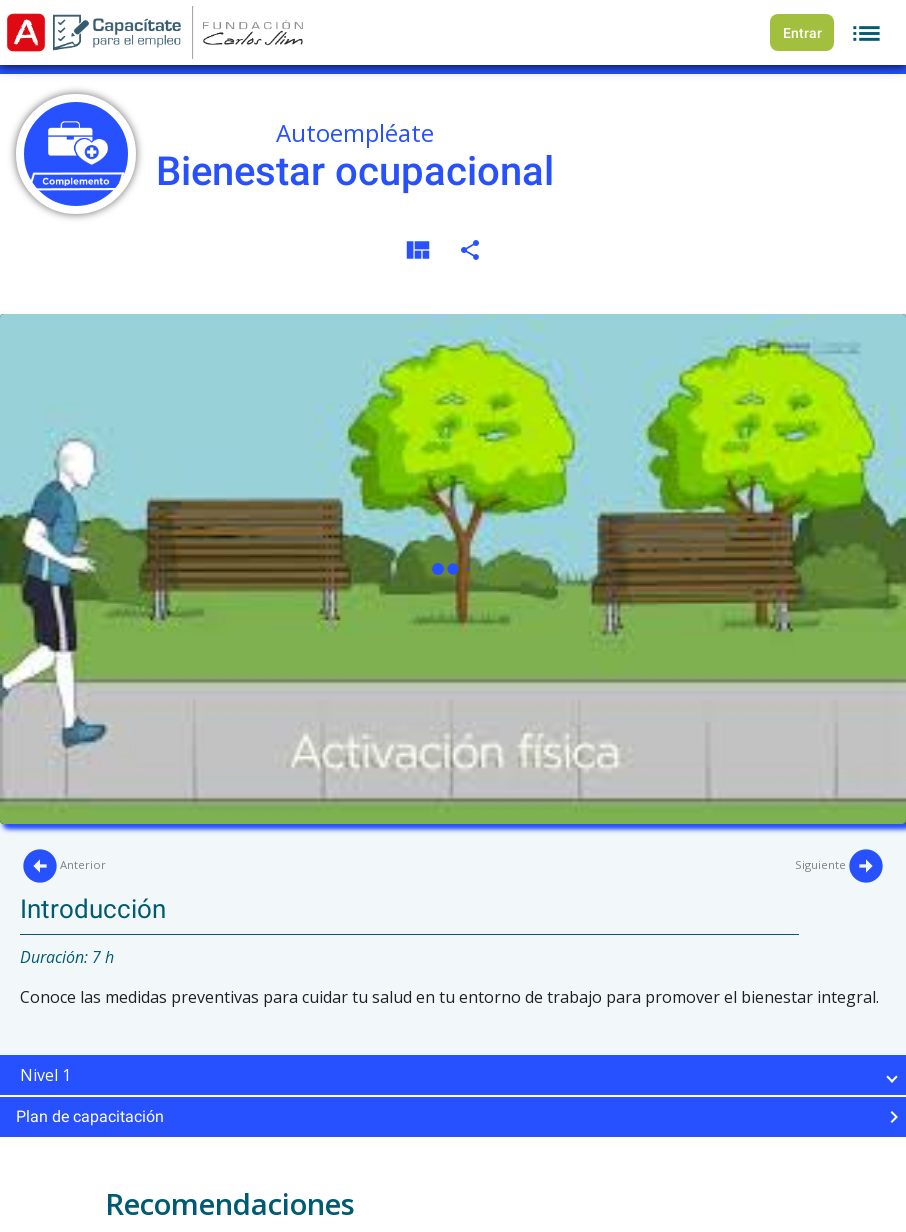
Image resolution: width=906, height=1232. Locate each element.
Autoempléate (355, 132)
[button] (453, 1075)
